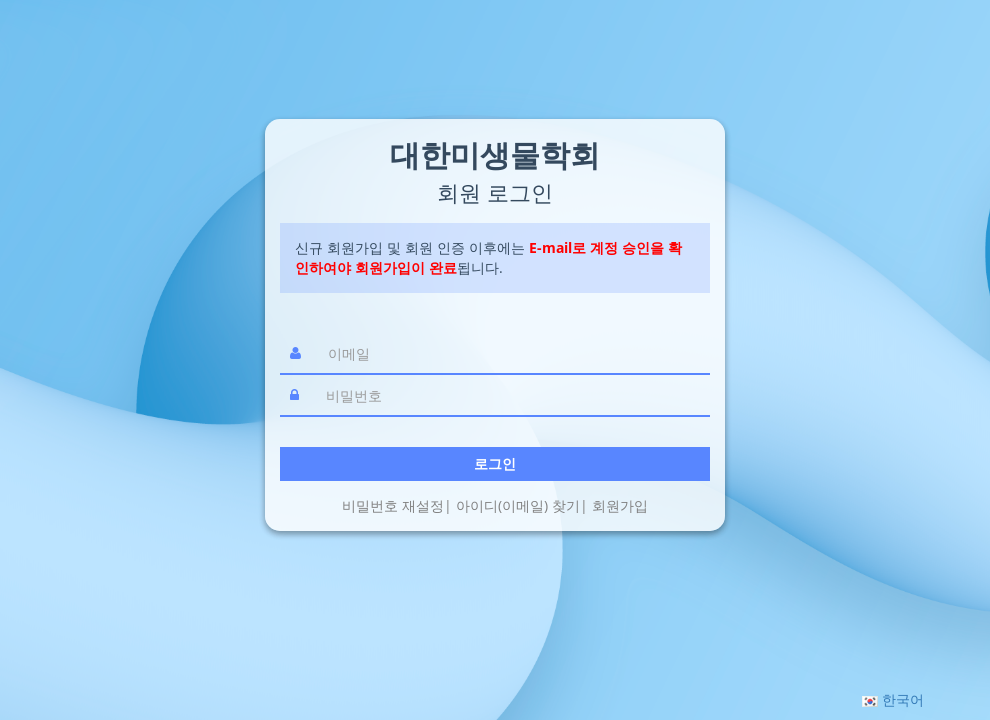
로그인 (495, 463)
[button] (893, 699)
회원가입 (620, 505)
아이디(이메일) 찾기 (518, 505)
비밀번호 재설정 (393, 505)
